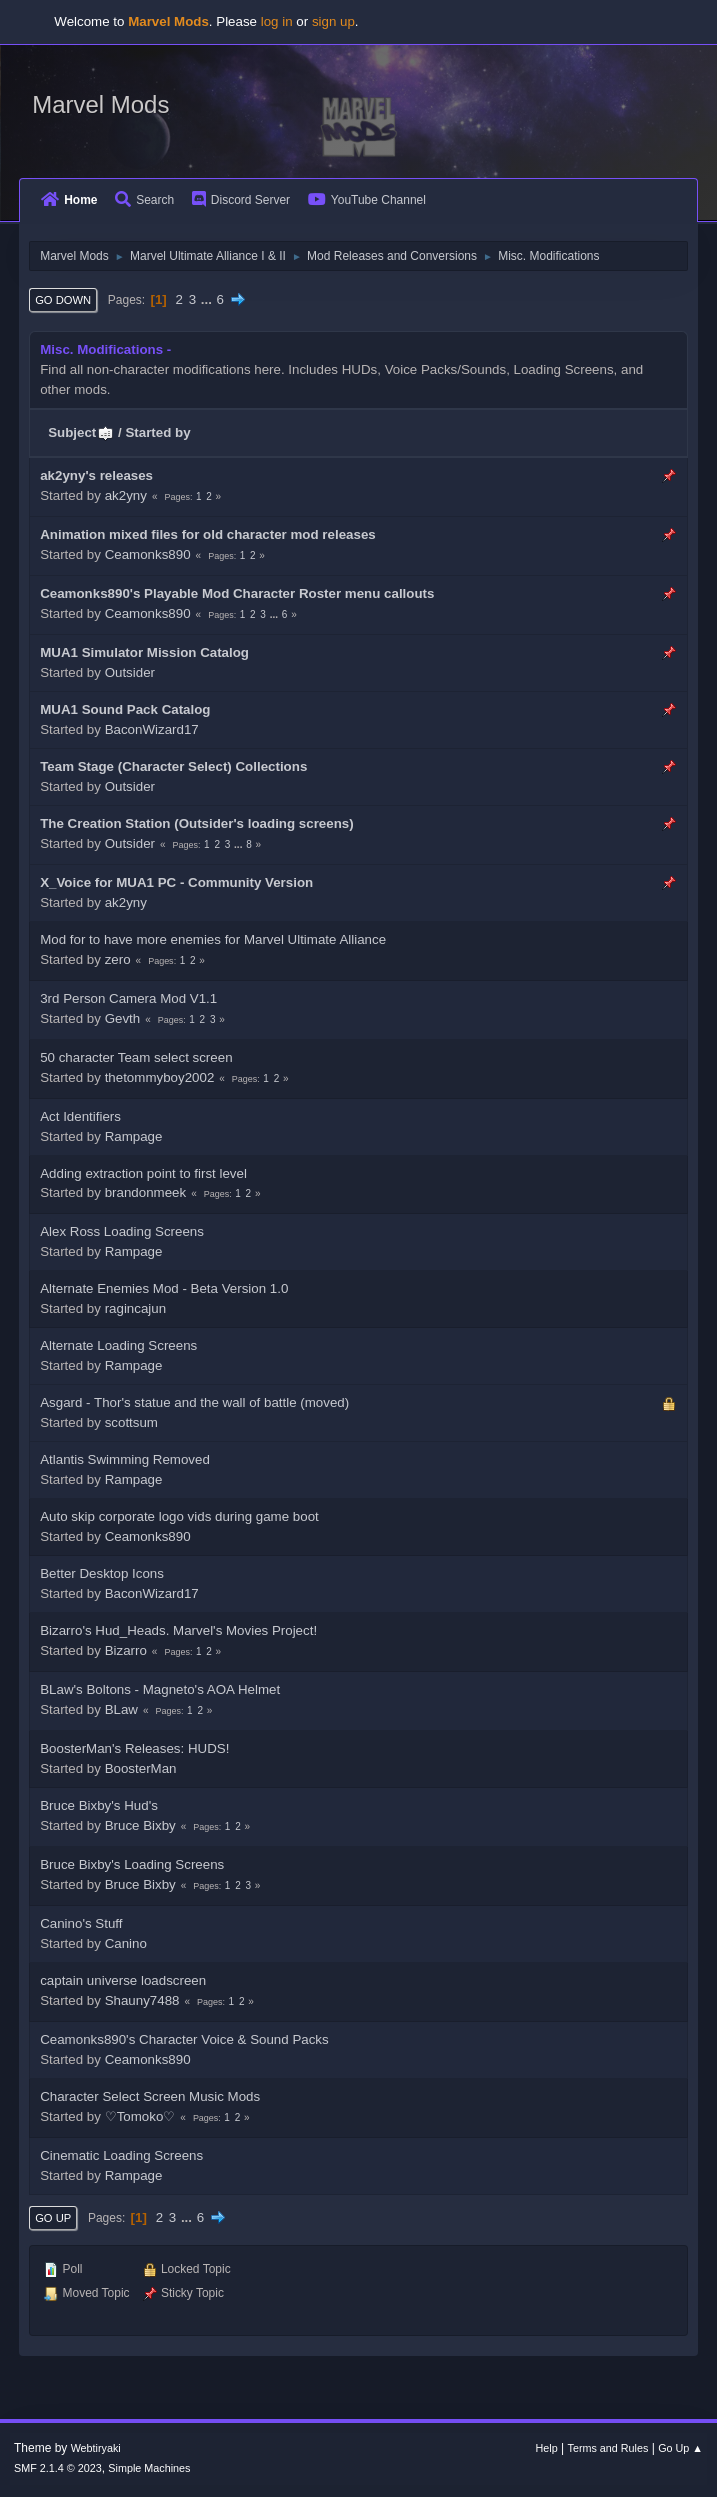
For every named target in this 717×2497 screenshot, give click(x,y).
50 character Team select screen (136, 1057)
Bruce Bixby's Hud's (99, 1805)
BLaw (121, 1709)
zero (118, 959)
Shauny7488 (142, 2000)
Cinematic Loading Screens (121, 2155)
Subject (81, 432)
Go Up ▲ (680, 2448)
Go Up (53, 2218)
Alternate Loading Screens (118, 1345)
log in (277, 21)
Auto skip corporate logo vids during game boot (179, 1516)
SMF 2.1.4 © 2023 (58, 2468)
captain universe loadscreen (123, 1980)
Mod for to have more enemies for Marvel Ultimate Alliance (213, 939)
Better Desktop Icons (102, 1573)
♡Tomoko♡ (140, 2116)
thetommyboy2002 (160, 1077)
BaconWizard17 (152, 729)
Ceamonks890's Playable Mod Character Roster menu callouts (237, 593)
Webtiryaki (96, 2448)
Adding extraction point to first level (143, 1173)
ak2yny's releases (96, 475)
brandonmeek (146, 1192)
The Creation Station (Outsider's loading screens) (196, 823)
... (208, 299)
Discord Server (241, 200)
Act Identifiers (80, 1116)
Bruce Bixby (140, 1825)
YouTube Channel (367, 200)
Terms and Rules (608, 2448)
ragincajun (136, 1308)
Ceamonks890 (148, 554)
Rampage (134, 1136)
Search (144, 200)
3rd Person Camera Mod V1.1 (128, 998)
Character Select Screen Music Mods (150, 2096)
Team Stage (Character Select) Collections (173, 766)
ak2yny (126, 495)
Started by (157, 432)
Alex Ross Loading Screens (122, 1231)
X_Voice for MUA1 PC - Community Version (176, 882)
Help (547, 2448)
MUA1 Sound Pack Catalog (125, 709)
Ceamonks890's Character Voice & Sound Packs (184, 2039)
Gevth (123, 1018)
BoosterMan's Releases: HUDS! (134, 1748)
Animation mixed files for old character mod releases (208, 534)
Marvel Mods (100, 104)
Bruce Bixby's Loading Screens (132, 1864)
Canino (126, 1943)
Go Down (63, 300)
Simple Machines (149, 2468)
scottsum (131, 1422)
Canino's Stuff (81, 1923)
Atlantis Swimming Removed (125, 1459)
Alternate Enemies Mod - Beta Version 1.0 (164, 1288)
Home (69, 200)
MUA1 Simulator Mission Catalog (144, 652)
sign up (333, 21)
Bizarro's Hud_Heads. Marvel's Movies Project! (178, 1630)
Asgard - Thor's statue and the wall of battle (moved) (194, 1402)
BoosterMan (141, 1768)
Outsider (130, 672)
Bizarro (126, 1650)
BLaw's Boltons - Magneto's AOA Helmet (160, 1689)
